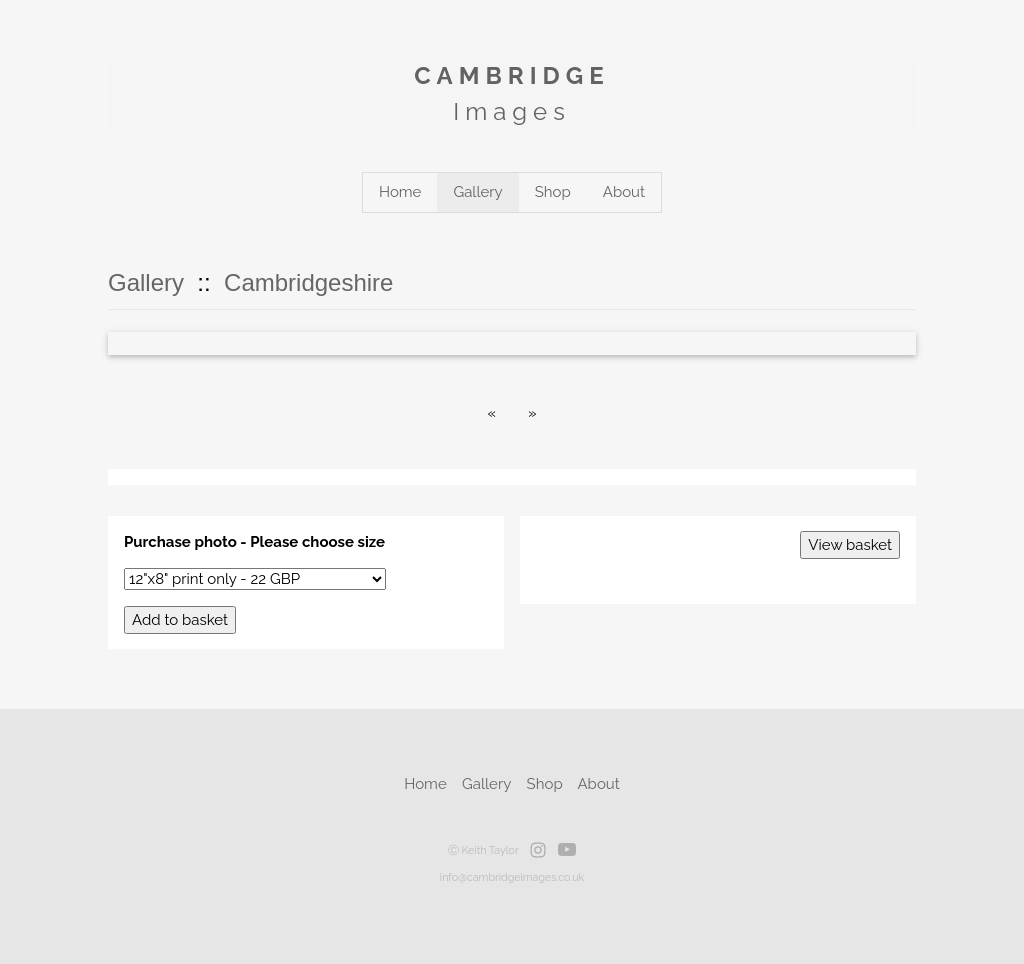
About (624, 192)
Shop (553, 192)
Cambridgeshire (308, 282)
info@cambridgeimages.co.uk (512, 877)
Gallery (477, 192)
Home (400, 192)
